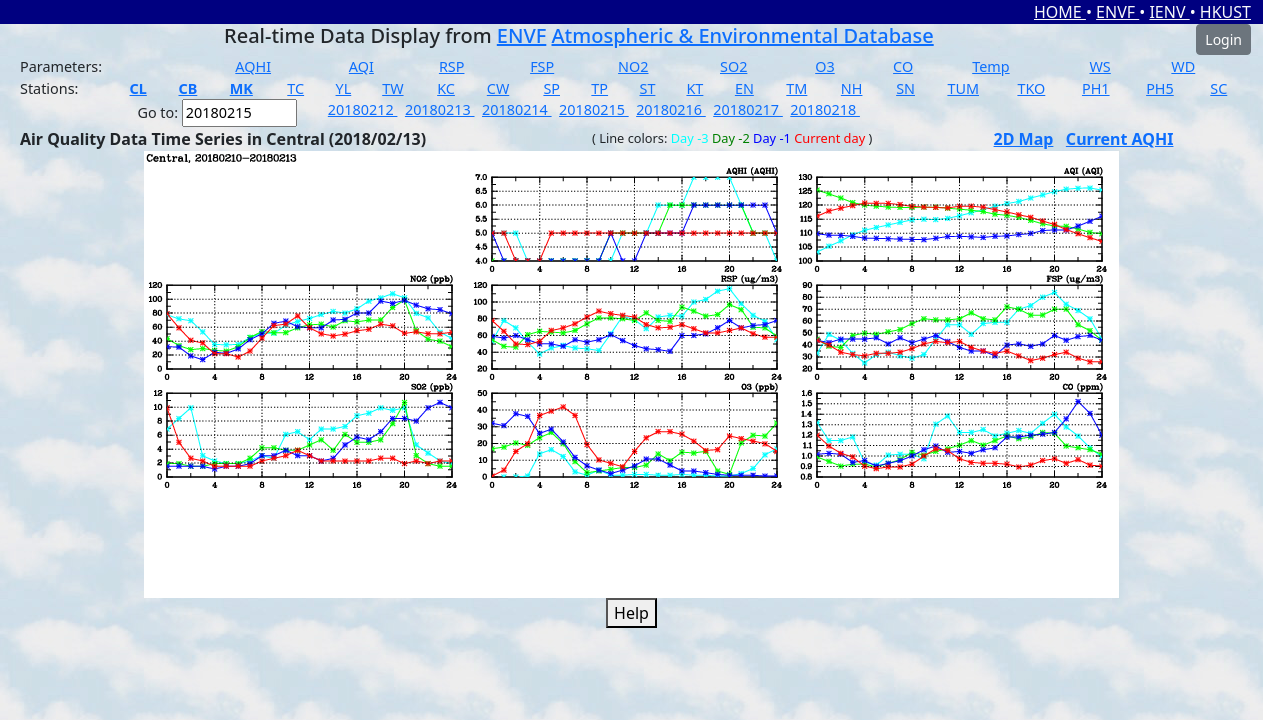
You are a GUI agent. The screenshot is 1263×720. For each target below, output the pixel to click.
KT (694, 88)
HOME (1060, 12)
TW (392, 88)
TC (295, 88)
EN (744, 88)
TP (599, 88)
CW (498, 88)
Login (1223, 39)
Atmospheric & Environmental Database (743, 35)
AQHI (253, 66)
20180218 (825, 109)
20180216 (671, 109)
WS (1099, 66)
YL (344, 88)
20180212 (363, 109)
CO (903, 66)
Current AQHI (1120, 139)
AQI (361, 66)
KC (446, 88)
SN (905, 88)
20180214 (517, 109)
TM (796, 88)
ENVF (1117, 12)
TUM (963, 88)
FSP (542, 66)
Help (631, 613)
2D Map (1024, 139)
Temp (990, 66)
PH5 (1160, 88)
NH (852, 88)
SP (551, 88)
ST (648, 88)
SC (1218, 88)
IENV (1169, 12)
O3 (824, 66)
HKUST (1225, 12)
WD (1183, 66)
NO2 (633, 66)
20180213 (440, 109)
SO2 (733, 66)
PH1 (1096, 88)
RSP (452, 66)
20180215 (594, 109)
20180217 (748, 109)
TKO (1031, 88)
